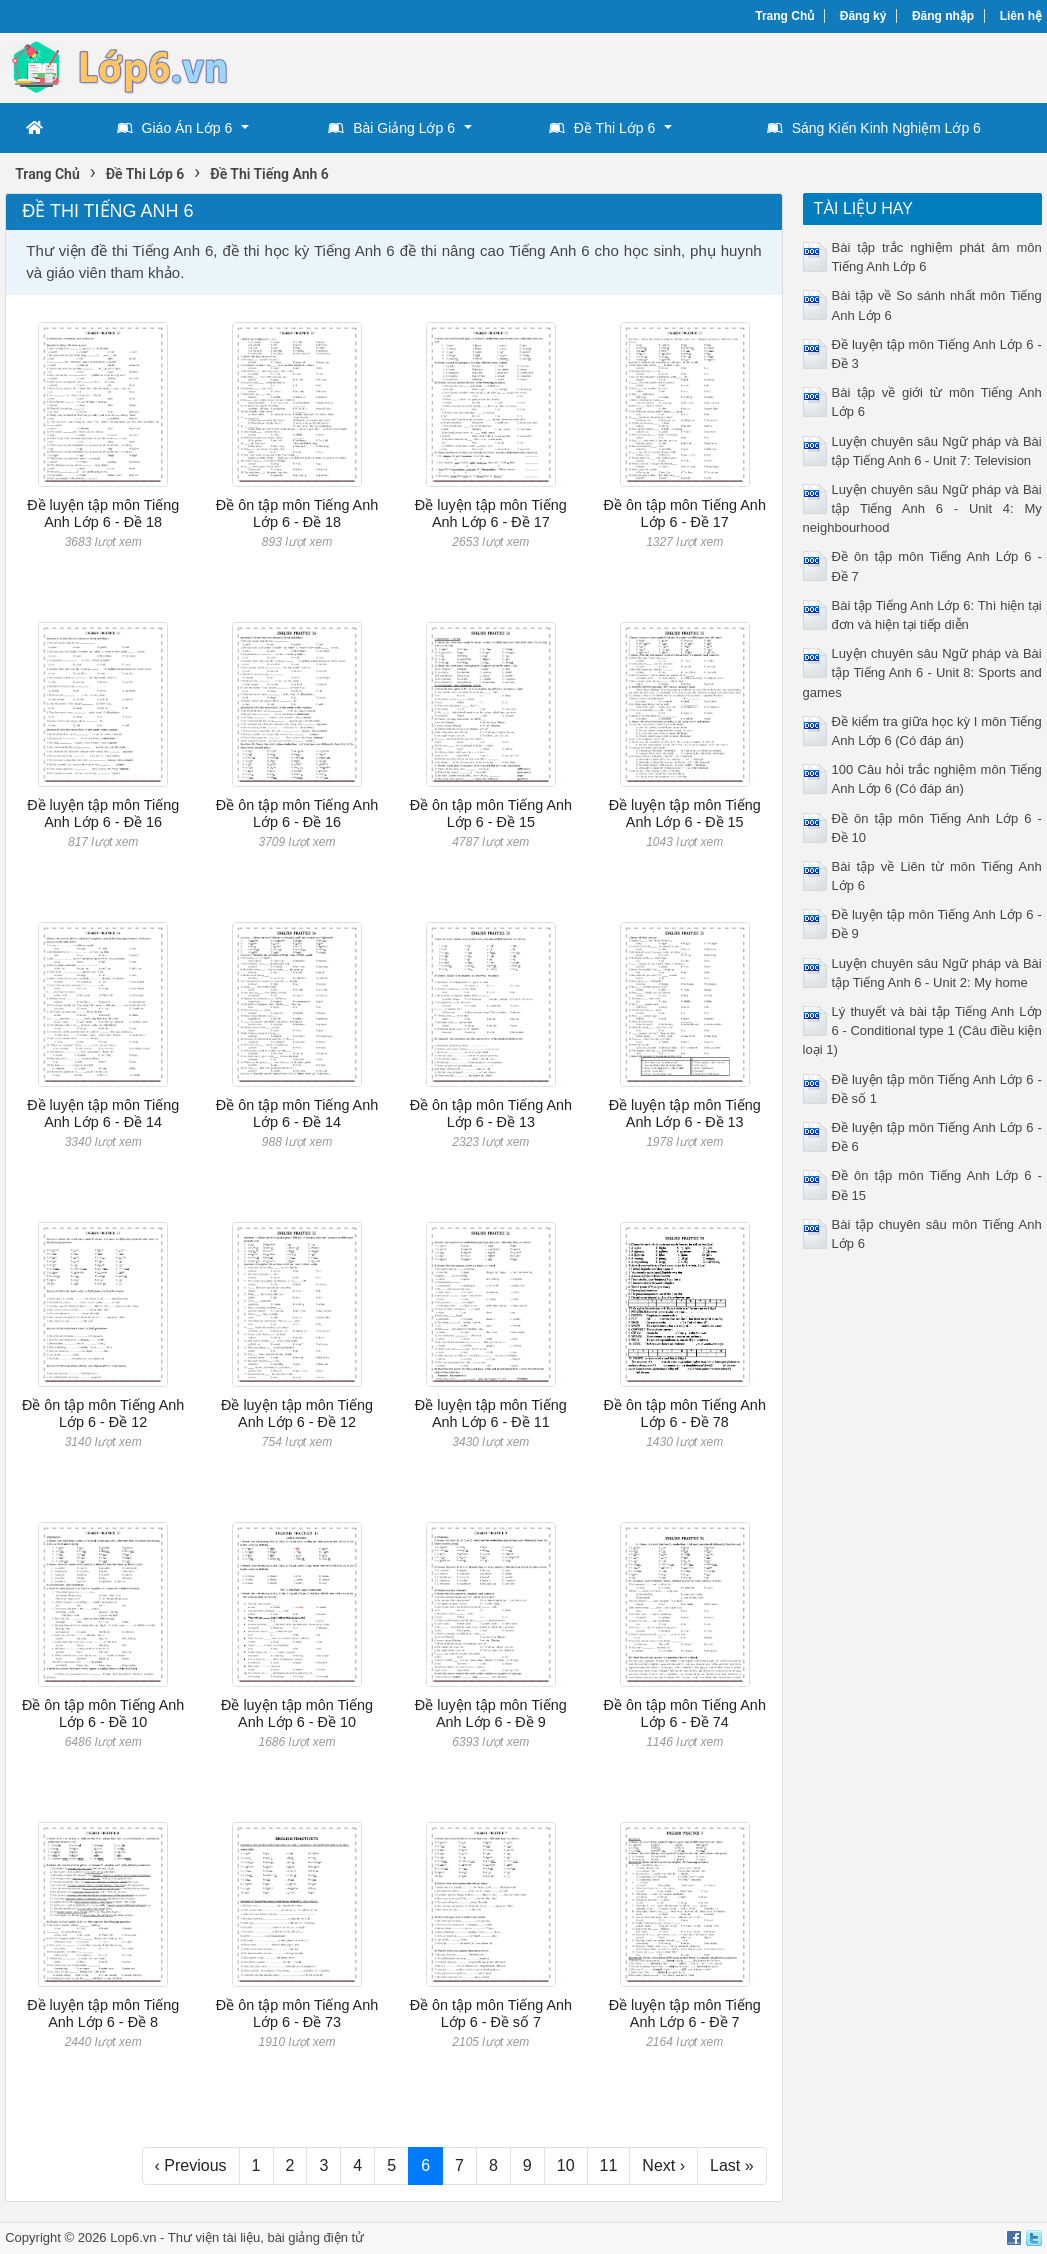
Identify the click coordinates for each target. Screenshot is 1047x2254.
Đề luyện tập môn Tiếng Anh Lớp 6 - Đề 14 (103, 1113)
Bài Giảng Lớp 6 (391, 128)
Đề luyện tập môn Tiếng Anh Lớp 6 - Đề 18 (103, 513)
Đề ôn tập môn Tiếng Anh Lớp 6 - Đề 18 (297, 513)
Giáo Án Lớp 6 (175, 128)
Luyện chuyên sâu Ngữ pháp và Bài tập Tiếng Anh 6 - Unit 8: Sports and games (922, 672)
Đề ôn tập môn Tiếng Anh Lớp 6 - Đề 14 (297, 1113)
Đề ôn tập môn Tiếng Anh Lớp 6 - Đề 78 (684, 1413)
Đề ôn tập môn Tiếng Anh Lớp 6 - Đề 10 (103, 1713)
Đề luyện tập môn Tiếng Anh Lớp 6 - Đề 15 (685, 813)
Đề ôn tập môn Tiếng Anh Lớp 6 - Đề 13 (491, 1113)
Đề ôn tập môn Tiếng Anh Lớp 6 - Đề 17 (684, 513)
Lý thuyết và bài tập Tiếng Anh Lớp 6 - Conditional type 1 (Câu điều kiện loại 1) (922, 1030)
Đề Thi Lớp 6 (602, 128)
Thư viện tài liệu (214, 2237)
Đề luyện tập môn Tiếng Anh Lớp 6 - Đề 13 (685, 1113)
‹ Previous (191, 2165)
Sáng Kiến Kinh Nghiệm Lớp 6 (874, 128)
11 (609, 2165)
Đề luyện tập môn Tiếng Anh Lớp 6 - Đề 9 (491, 1713)
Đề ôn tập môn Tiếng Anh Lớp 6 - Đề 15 (491, 813)
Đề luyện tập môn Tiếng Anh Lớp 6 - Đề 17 (491, 513)
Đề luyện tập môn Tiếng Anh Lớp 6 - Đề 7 (685, 2013)
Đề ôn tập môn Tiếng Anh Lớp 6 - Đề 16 (297, 813)
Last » (732, 2165)
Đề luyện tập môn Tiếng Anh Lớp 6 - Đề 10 (297, 1713)
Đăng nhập (943, 16)
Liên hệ (1021, 16)
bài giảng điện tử (315, 2237)
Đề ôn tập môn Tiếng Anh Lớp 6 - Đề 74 (684, 1713)
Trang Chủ (784, 16)
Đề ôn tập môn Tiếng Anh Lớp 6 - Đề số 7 (491, 2013)
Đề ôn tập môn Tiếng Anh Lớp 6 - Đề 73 (297, 2013)
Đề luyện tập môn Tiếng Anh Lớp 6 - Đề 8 (103, 2013)
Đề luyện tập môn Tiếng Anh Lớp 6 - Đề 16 (103, 813)
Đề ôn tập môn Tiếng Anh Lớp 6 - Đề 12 (103, 1413)
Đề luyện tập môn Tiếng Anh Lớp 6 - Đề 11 (491, 1413)
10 (566, 2165)
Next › (663, 2165)
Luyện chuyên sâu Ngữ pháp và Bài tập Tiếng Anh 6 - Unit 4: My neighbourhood (922, 508)
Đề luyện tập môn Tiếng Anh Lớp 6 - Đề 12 (297, 1413)
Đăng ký (863, 16)
